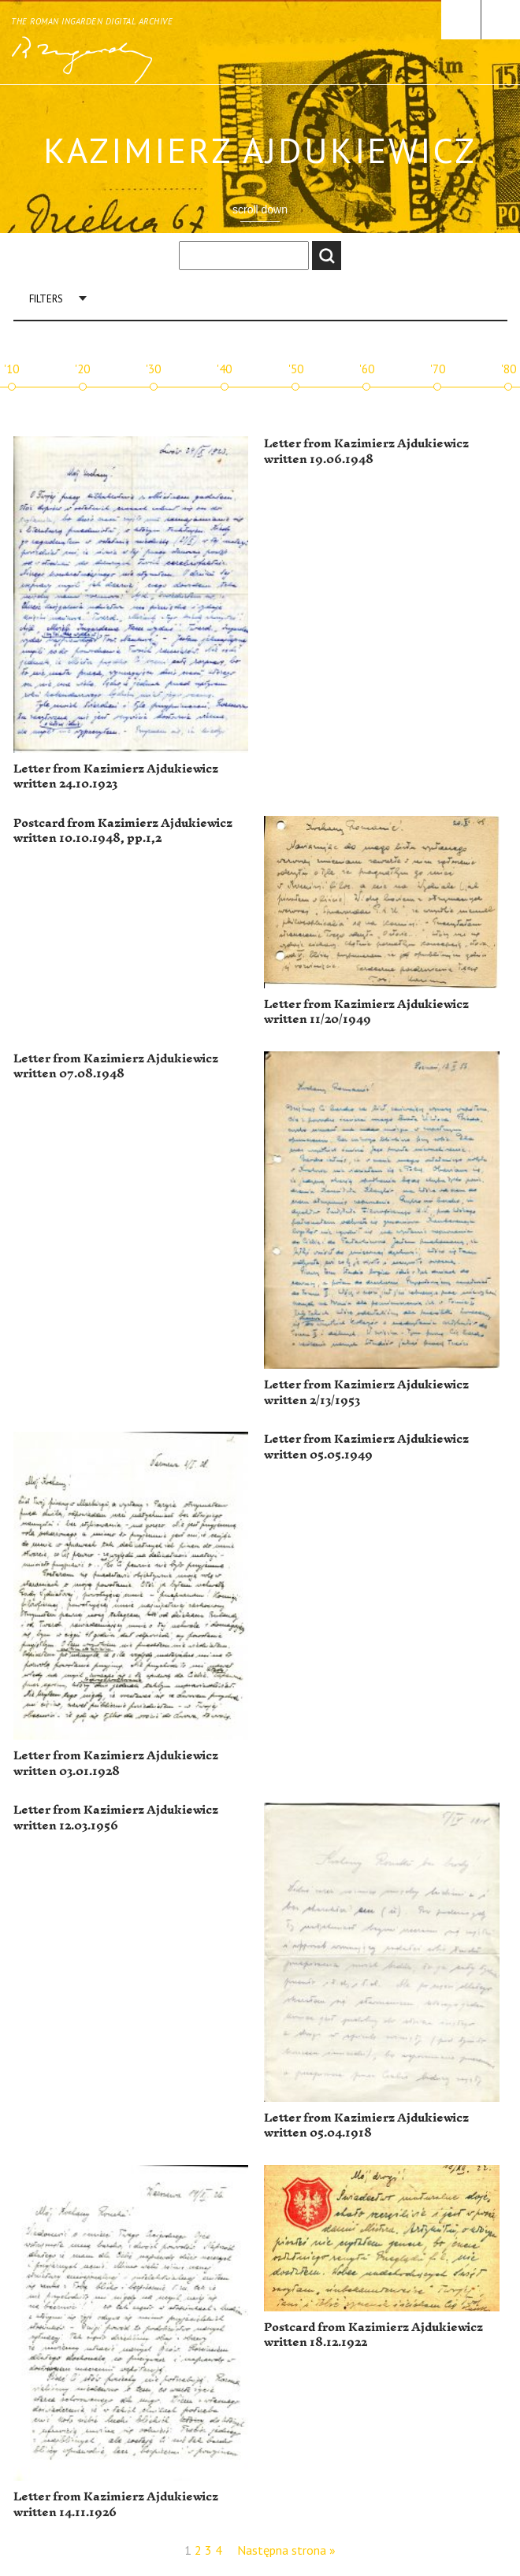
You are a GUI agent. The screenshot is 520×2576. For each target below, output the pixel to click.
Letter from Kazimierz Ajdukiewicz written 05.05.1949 (366, 1447)
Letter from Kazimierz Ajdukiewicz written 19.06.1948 (366, 451)
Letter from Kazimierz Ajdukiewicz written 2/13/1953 (366, 1392)
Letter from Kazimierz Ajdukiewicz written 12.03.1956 (115, 1818)
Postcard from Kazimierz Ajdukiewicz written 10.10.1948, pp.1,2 (122, 831)
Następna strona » (286, 2550)
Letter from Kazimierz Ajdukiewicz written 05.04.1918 (366, 2126)
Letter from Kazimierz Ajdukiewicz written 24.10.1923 (115, 777)
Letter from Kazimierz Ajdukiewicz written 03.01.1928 (115, 1763)
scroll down (260, 209)
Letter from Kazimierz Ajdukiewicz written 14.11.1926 (115, 2504)
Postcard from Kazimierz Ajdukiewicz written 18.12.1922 (373, 2335)
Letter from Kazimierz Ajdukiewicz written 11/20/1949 (366, 1012)
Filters (46, 299)
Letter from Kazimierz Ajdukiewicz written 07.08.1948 (115, 1066)
